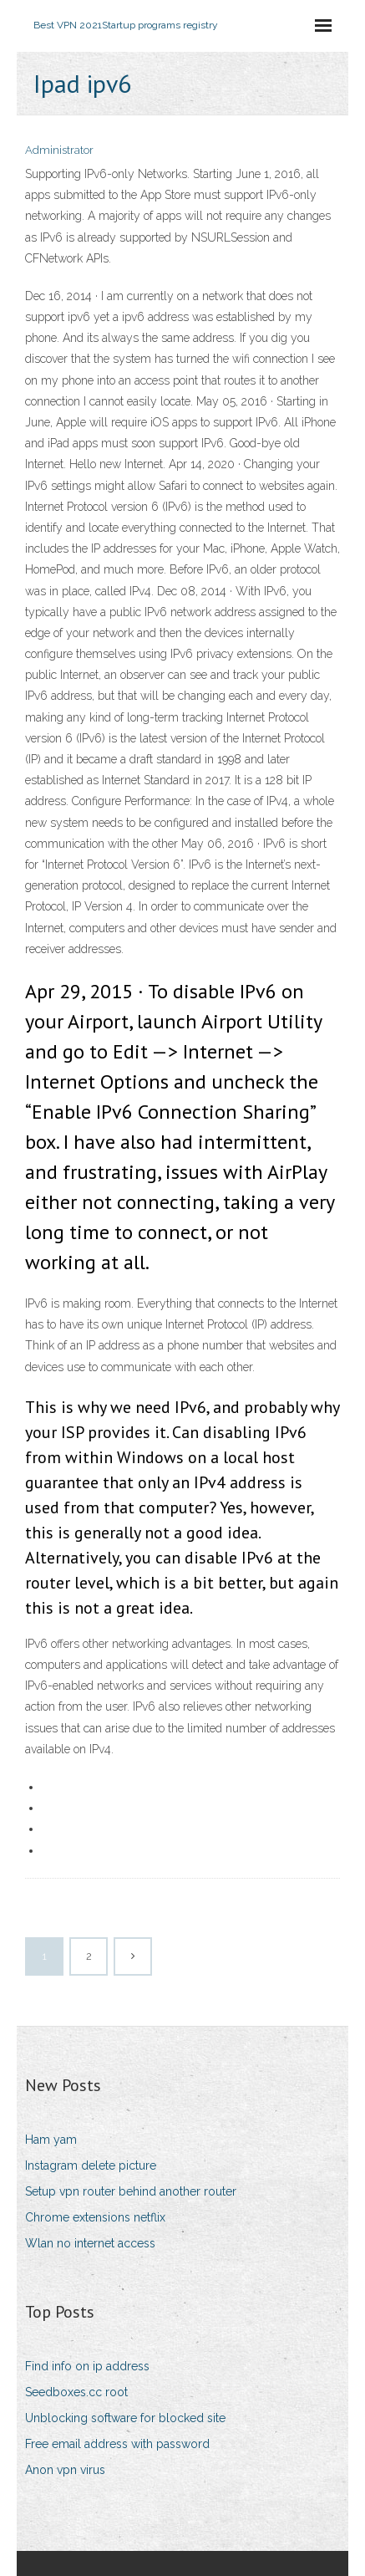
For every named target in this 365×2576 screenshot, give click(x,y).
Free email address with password (117, 2444)
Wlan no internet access (90, 2243)
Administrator (59, 150)
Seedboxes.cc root (76, 2392)
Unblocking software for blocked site (125, 2418)
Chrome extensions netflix (95, 2217)
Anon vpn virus (65, 2470)
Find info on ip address (87, 2366)
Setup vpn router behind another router (130, 2191)
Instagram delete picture (90, 2165)
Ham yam (51, 2139)
